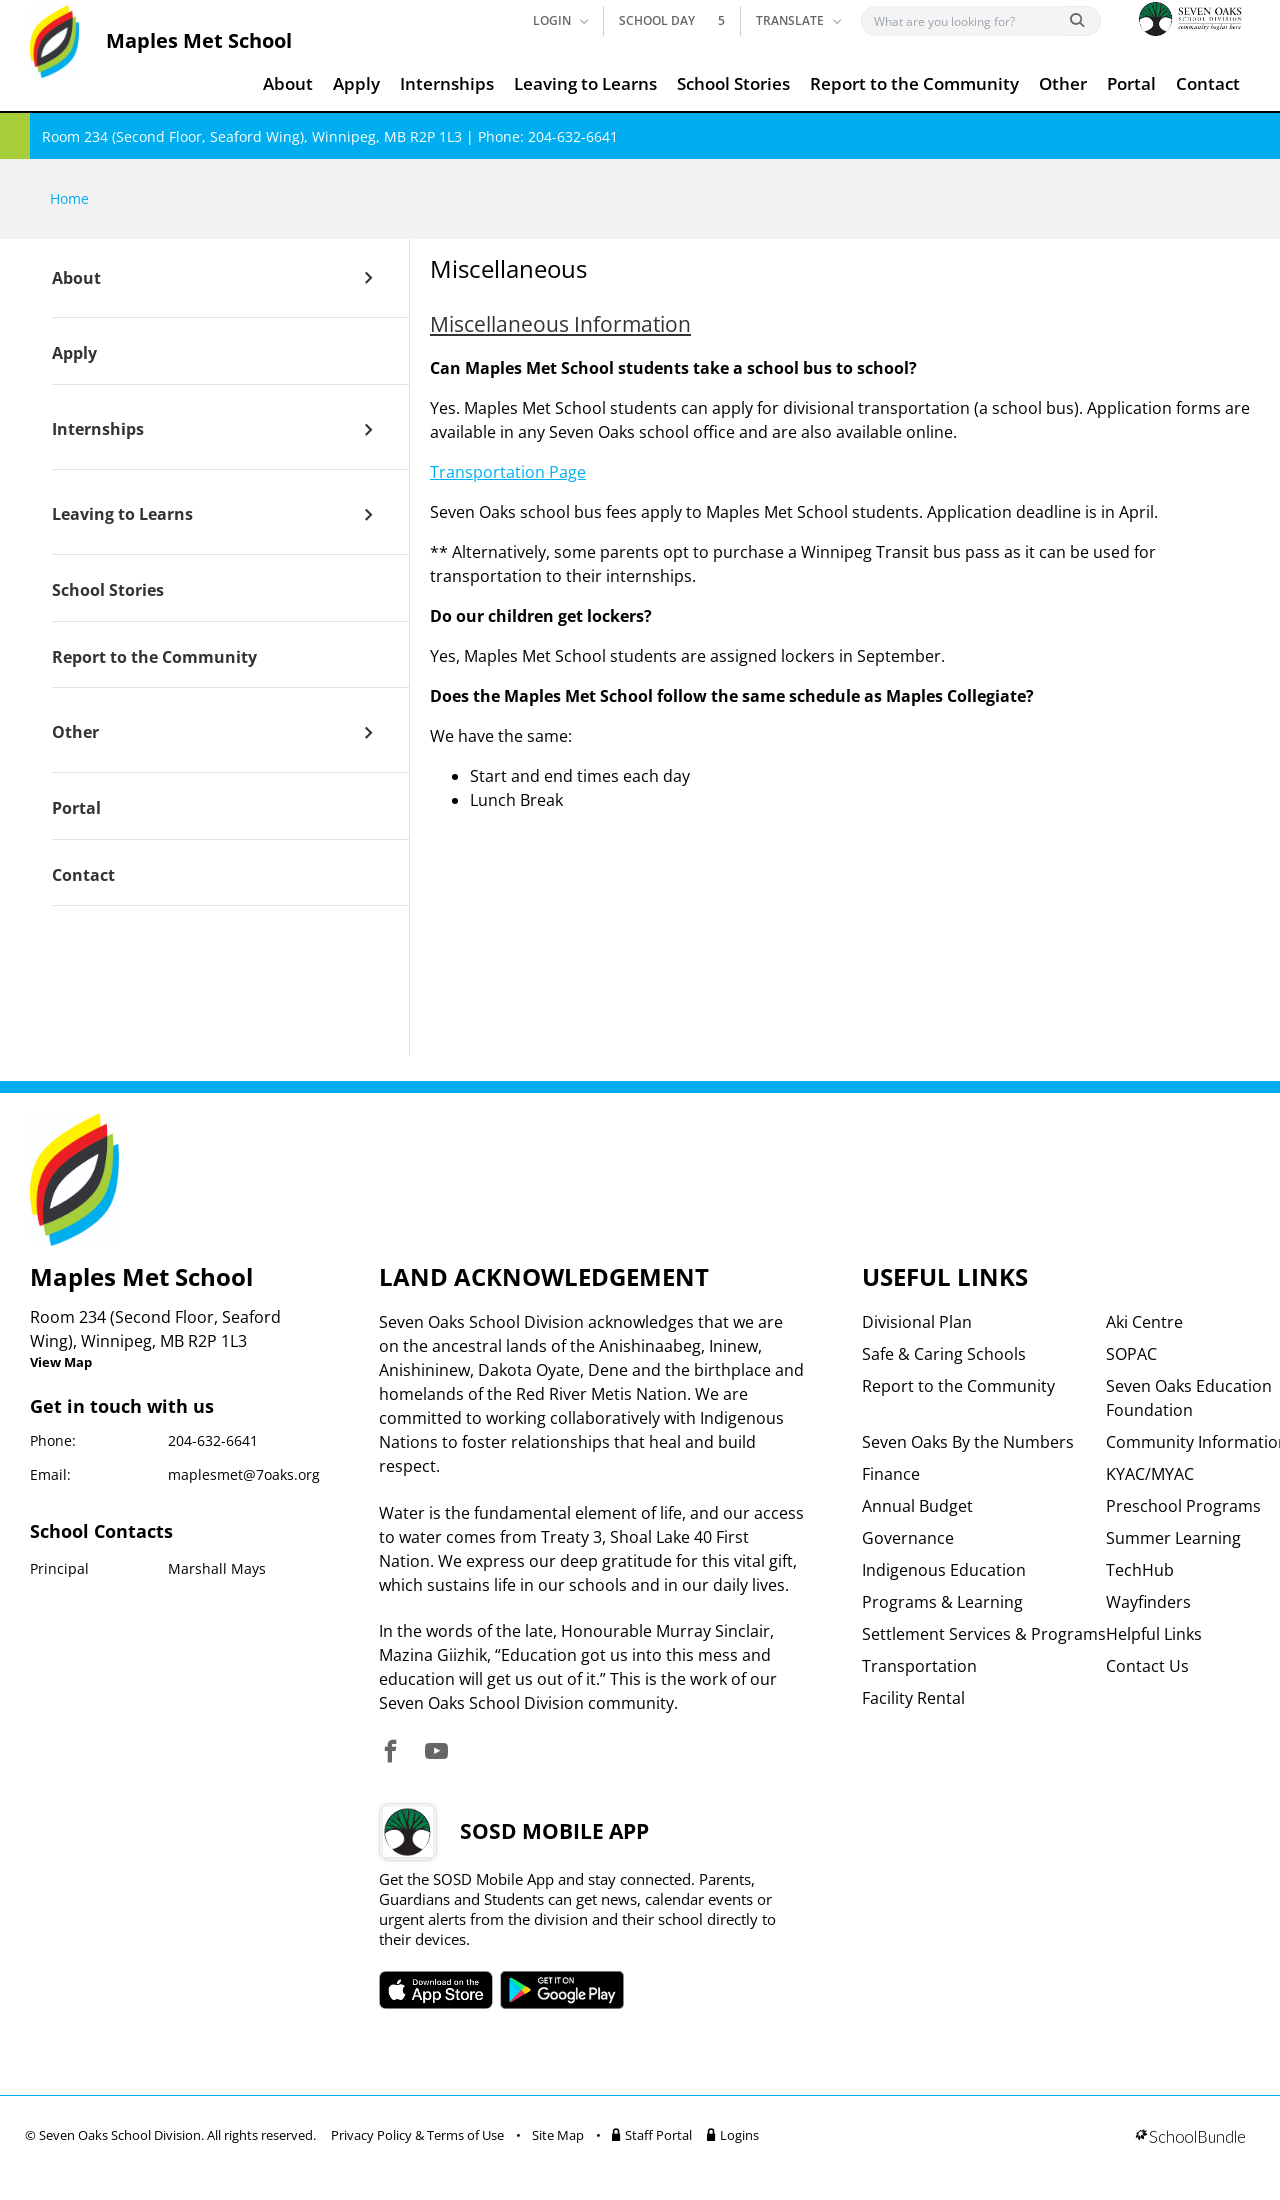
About (288, 83)
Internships (447, 83)
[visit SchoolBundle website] (1190, 2138)
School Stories (733, 83)
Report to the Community (914, 83)
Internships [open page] (98, 430)
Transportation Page (508, 472)
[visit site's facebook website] (390, 1752)
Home (69, 198)
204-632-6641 (213, 1440)
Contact (1208, 83)
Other (1063, 83)
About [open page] (76, 279)
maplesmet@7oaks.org (244, 1474)
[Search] (967, 21)
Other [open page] (75, 733)
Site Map (558, 2135)
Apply (356, 83)
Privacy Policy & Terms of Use (417, 2135)
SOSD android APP (562, 1990)
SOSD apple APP (436, 1990)
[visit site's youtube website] (436, 1752)
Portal (1131, 83)
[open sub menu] (368, 278)
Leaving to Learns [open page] (122, 515)
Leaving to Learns (585, 83)
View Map (61, 1362)
